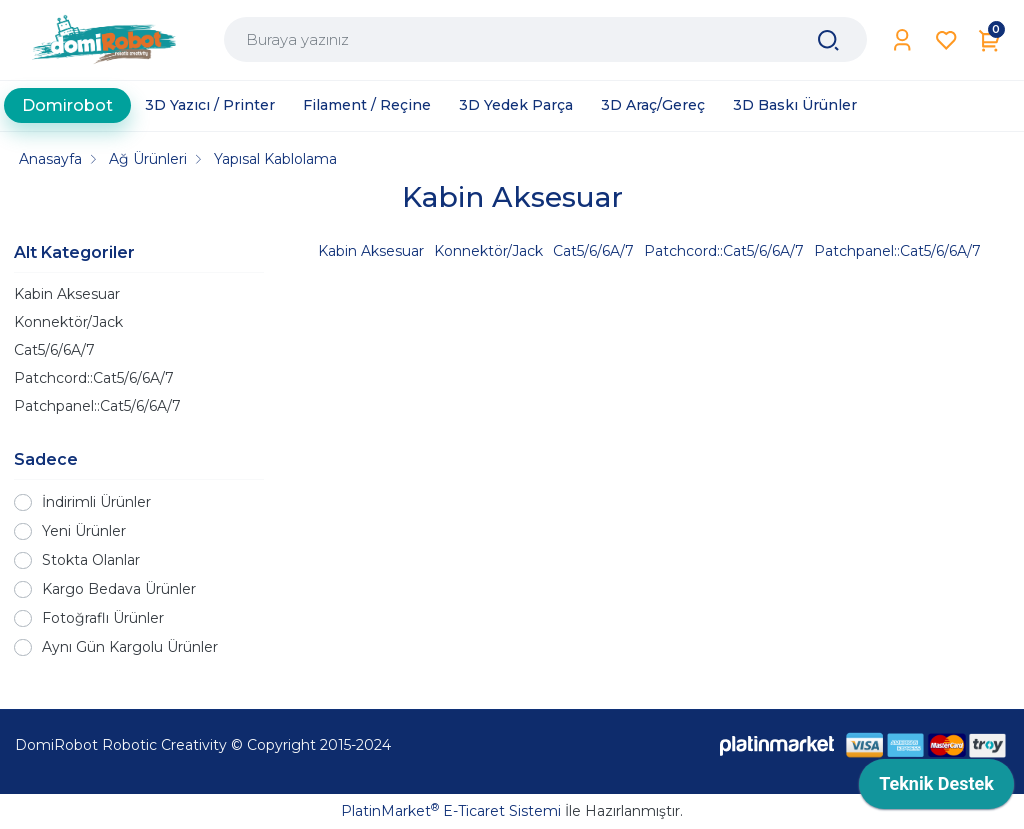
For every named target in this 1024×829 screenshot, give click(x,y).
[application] (936, 789)
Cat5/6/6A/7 (54, 350)
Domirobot (67, 105)
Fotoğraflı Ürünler (103, 618)
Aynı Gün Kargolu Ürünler (130, 647)
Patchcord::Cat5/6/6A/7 (94, 378)
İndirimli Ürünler (96, 502)
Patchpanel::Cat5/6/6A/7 (97, 406)
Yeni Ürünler (84, 531)
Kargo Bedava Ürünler (119, 589)
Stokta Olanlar (91, 560)
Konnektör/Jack (68, 322)
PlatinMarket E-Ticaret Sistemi (451, 811)
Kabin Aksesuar (67, 294)
